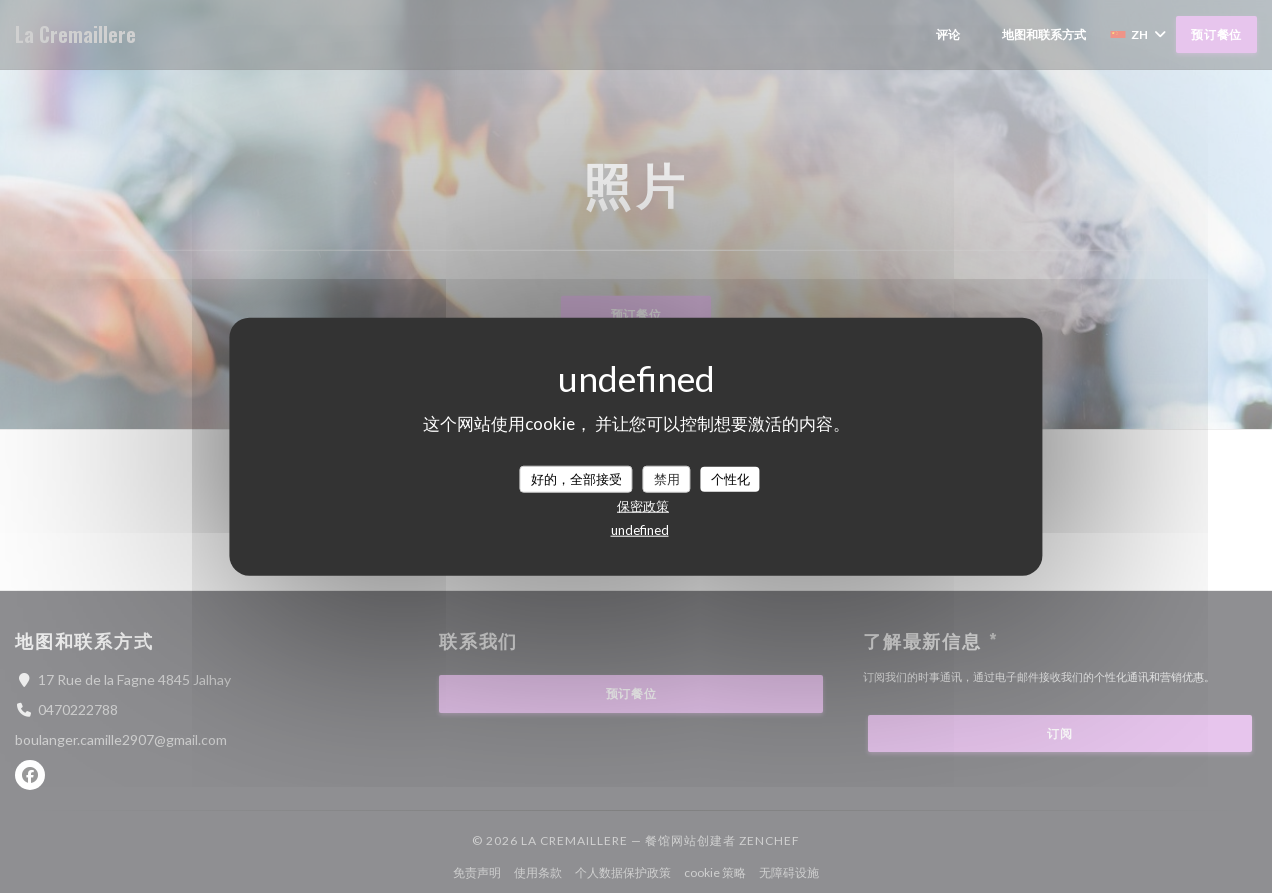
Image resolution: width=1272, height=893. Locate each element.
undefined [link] (640, 530)
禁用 (667, 478)
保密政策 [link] (643, 506)
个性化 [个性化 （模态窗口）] (730, 478)
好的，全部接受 (576, 478)
